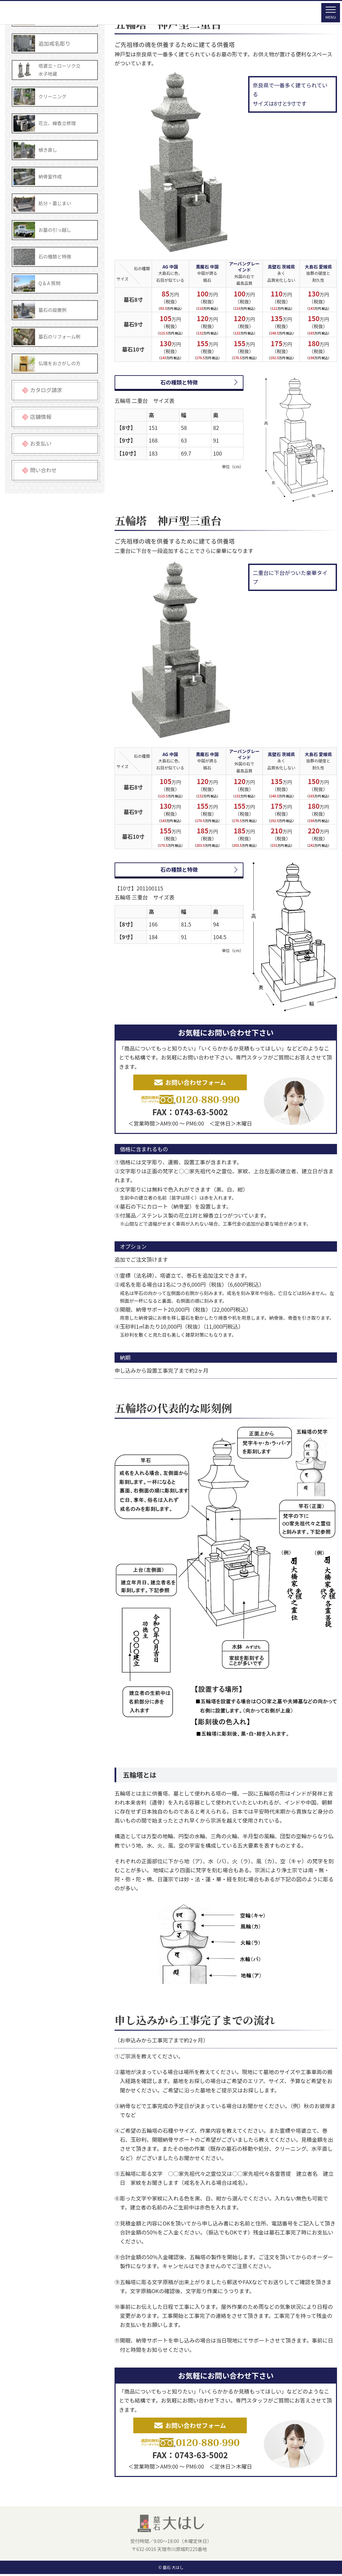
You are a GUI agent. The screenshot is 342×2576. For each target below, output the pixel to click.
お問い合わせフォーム (190, 1083)
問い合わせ (43, 470)
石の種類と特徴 (179, 382)
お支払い (40, 443)
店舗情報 (40, 417)
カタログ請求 (46, 390)
